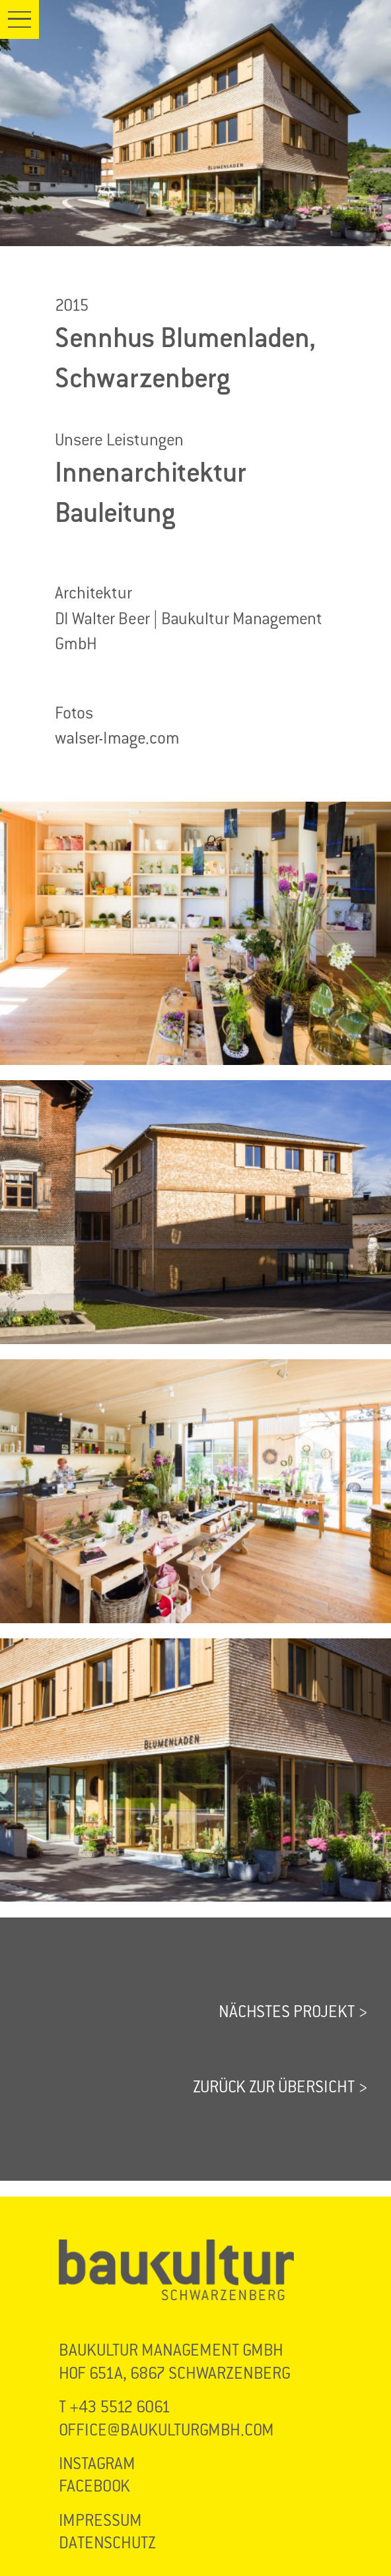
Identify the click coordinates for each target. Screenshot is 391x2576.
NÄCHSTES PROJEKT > (293, 2011)
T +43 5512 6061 (114, 2407)
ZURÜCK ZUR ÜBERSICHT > (280, 2087)
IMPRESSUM (100, 2520)
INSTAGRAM (97, 2463)
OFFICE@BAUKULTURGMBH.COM (166, 2430)
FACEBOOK (94, 2486)
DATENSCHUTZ (107, 2542)
